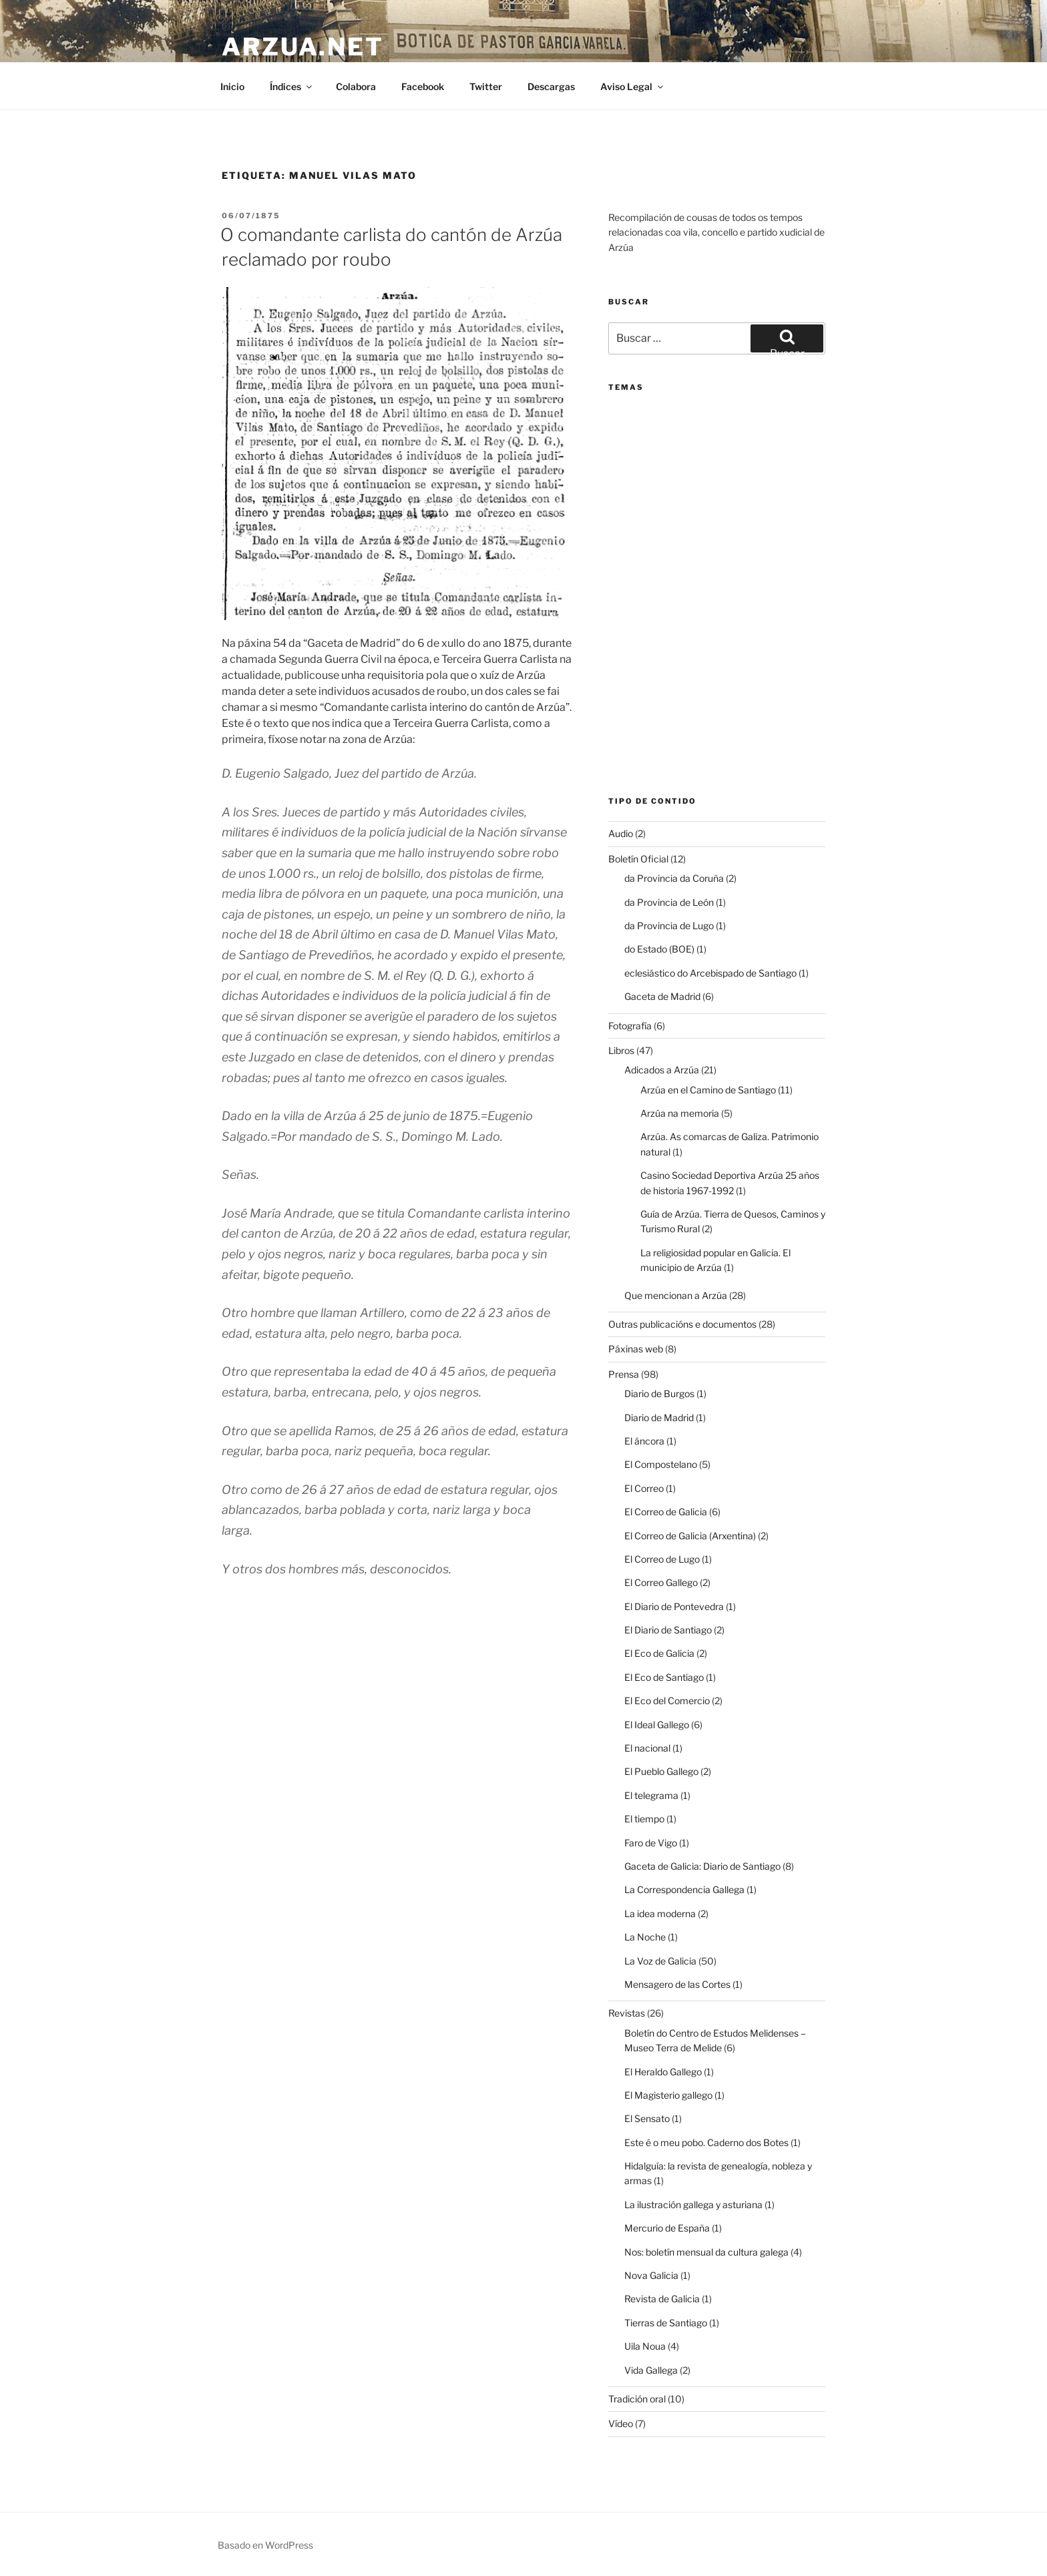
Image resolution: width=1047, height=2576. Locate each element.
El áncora (644, 1441)
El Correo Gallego (661, 1582)
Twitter (485, 86)
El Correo (644, 1488)
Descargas (551, 86)
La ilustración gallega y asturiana (693, 2204)
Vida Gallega (651, 2370)
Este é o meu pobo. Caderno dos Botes (706, 2142)
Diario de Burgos (659, 1393)
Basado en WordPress (265, 2545)
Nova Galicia (651, 2275)
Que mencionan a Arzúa (675, 1295)
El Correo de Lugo (662, 1559)
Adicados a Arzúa (661, 1069)
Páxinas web (635, 1348)
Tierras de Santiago (665, 2322)
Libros (621, 1050)
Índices (292, 86)
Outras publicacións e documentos (682, 1324)
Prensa (623, 1374)
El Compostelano (660, 1464)
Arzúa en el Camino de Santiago (708, 1089)
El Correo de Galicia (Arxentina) (690, 1535)
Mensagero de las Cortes (677, 1984)
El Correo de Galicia (665, 1511)
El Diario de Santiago (668, 1629)
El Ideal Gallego (656, 1724)
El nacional (647, 1748)
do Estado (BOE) (659, 949)
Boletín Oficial (638, 858)
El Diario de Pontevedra (674, 1606)
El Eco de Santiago (664, 1677)
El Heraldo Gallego (663, 2071)
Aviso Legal (632, 86)
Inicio (232, 86)
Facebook (422, 86)
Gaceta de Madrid (662, 996)
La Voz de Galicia (660, 1961)
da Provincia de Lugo (669, 925)
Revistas (626, 2013)
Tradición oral (637, 2398)
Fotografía (630, 1025)
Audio (620, 833)
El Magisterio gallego (668, 2095)
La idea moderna (660, 1913)
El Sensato (647, 2118)
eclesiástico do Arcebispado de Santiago (710, 973)
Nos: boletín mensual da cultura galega (706, 2252)
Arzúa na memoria (679, 1113)
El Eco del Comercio (667, 1700)
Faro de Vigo (650, 1842)
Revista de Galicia (662, 2298)
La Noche (645, 1937)
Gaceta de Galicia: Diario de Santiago (702, 1866)
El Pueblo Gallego (661, 1771)
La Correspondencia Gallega (684, 1889)
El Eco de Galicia (659, 1653)
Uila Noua (645, 2346)
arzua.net (303, 46)
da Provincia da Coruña (674, 878)
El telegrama (651, 1795)
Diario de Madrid (659, 1417)
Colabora (356, 86)
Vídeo (620, 2423)
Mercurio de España (667, 2228)
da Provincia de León (669, 902)
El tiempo (644, 1818)
